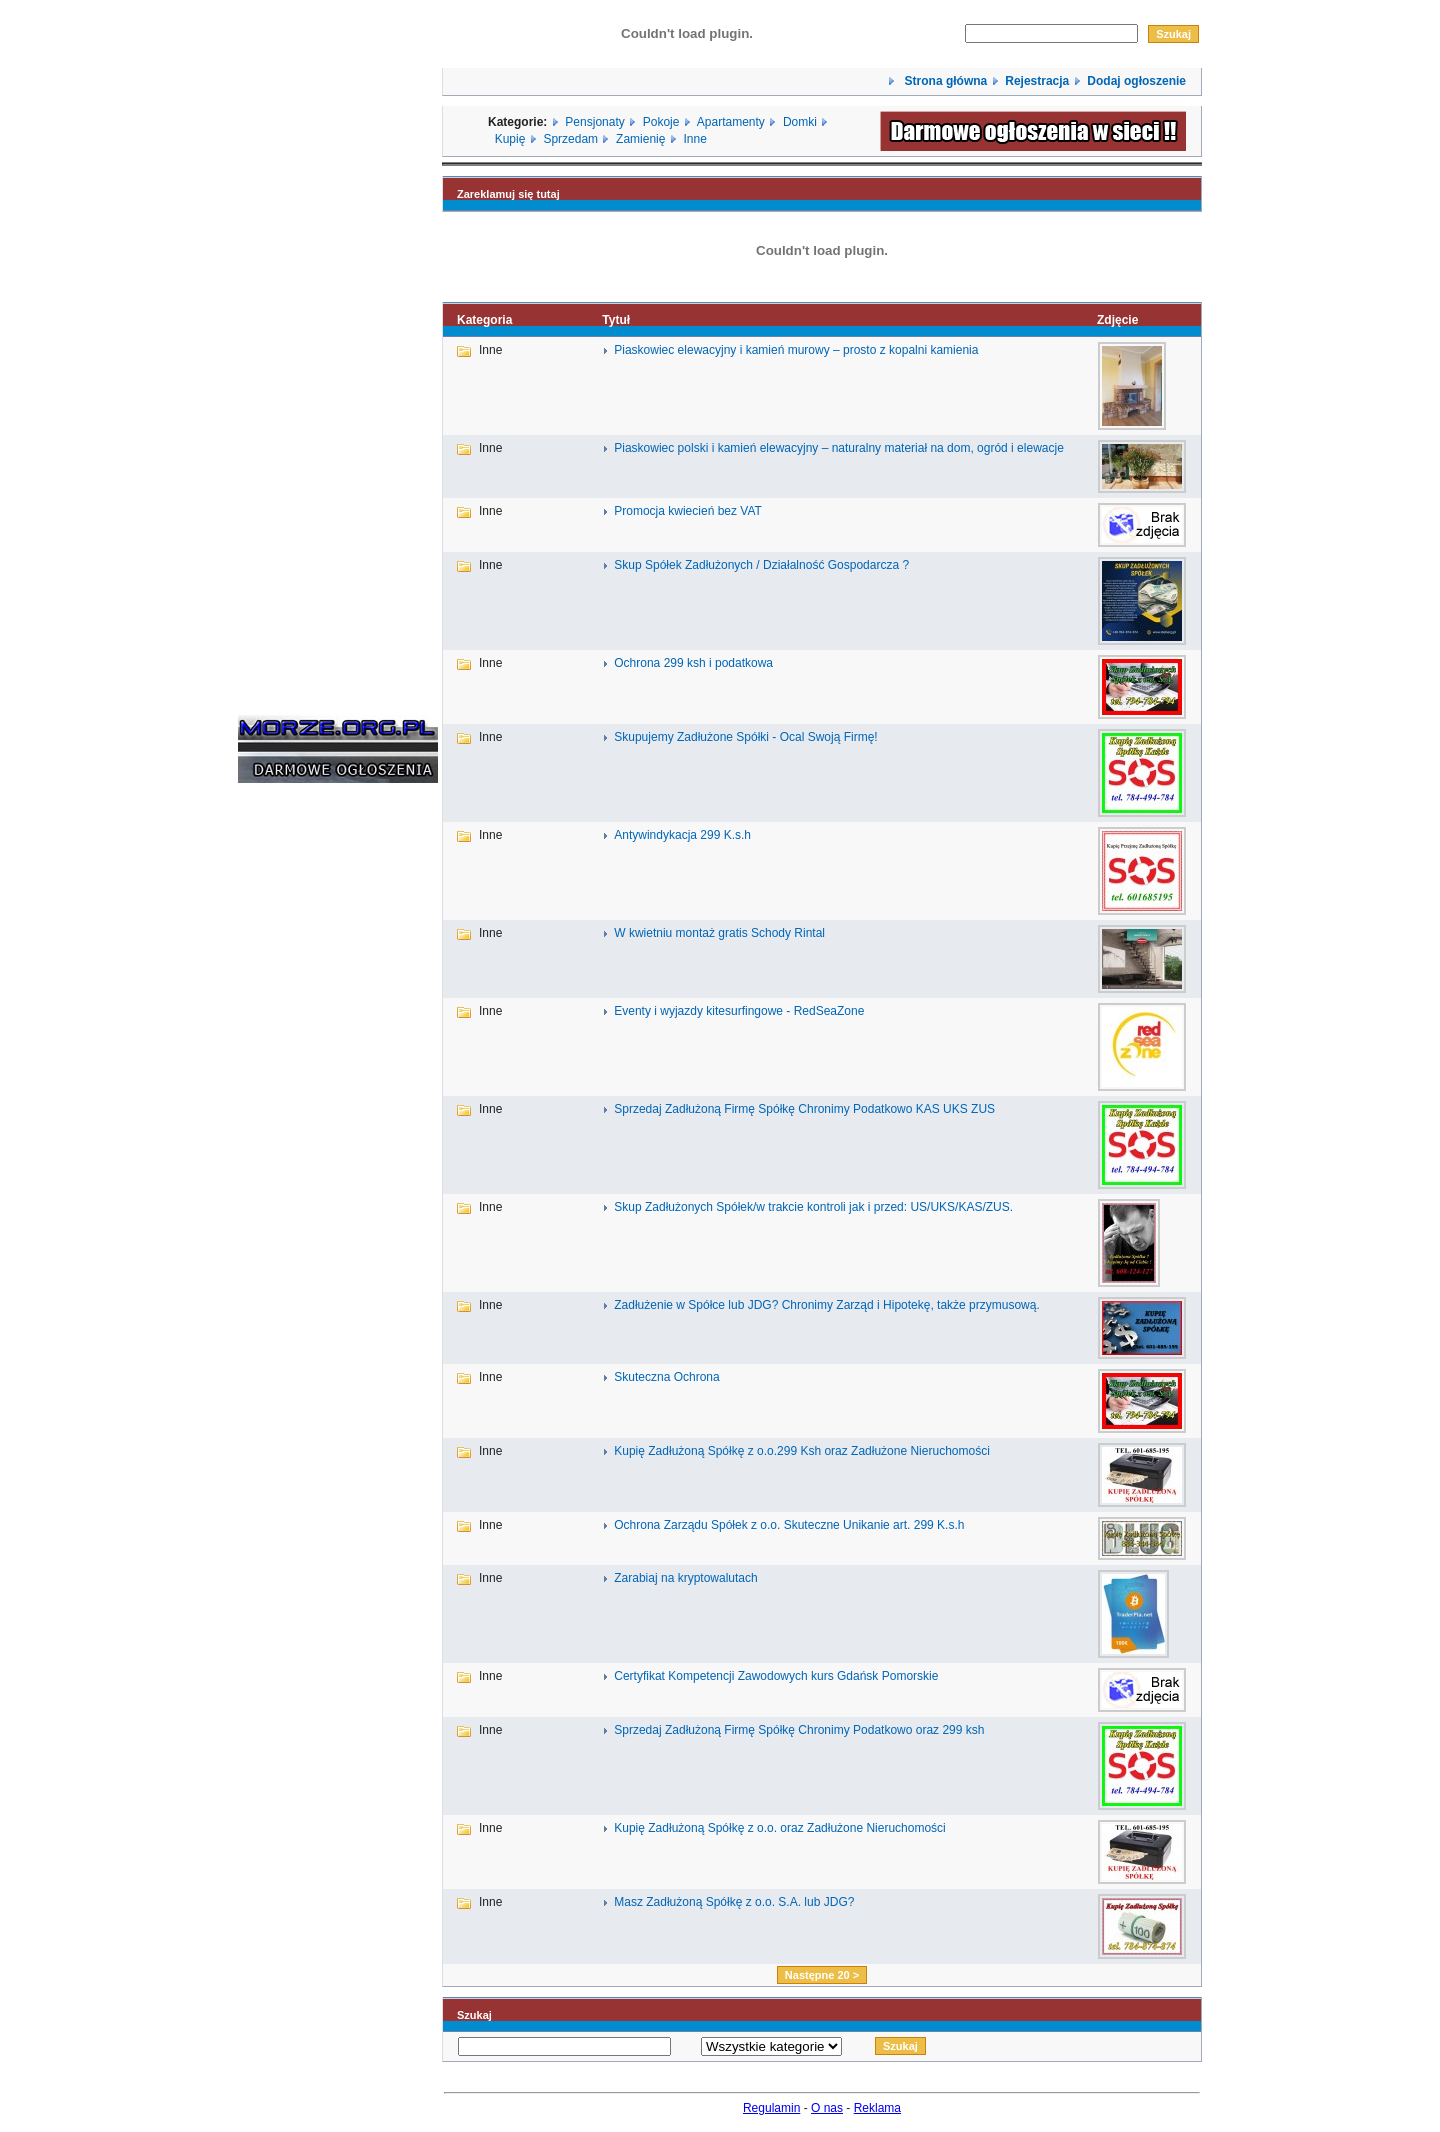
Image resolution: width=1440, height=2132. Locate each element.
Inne (694, 139)
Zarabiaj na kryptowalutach (685, 1578)
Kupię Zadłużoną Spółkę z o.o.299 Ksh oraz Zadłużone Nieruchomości (802, 1451)
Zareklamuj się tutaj (508, 194)
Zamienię (640, 139)
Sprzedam (570, 139)
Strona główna (944, 81)
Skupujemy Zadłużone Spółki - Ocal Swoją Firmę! (745, 737)
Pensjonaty (594, 122)
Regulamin (771, 2108)
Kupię (510, 139)
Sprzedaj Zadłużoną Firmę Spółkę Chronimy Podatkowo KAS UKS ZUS (804, 1109)
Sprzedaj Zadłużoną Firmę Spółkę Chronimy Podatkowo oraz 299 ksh (799, 1730)
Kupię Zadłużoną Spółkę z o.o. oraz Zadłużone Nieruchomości (780, 1828)
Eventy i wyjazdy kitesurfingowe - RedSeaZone (739, 1011)
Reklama (877, 2108)
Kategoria (484, 320)
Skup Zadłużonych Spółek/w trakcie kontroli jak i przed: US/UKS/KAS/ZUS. (813, 1207)
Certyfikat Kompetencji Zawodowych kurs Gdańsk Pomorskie (776, 1676)
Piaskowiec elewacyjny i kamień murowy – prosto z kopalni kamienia (796, 350)
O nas (827, 2108)
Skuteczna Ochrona (666, 1377)
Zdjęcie (1117, 320)
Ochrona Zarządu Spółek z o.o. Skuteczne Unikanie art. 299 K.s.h (789, 1525)
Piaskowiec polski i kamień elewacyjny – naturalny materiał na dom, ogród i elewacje (839, 448)
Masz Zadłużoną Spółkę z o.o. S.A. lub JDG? (734, 1902)
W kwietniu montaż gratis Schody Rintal (719, 933)
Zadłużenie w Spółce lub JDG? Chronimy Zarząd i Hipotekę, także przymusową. (827, 1305)
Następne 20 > (822, 1975)
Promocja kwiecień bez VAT (688, 511)
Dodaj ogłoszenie (1136, 81)
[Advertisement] (298, 1102)
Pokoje (661, 122)
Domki (800, 122)
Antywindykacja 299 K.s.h (682, 835)
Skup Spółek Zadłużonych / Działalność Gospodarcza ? (761, 565)
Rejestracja (1037, 81)
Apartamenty (731, 122)
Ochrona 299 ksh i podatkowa (693, 663)
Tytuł (616, 320)
